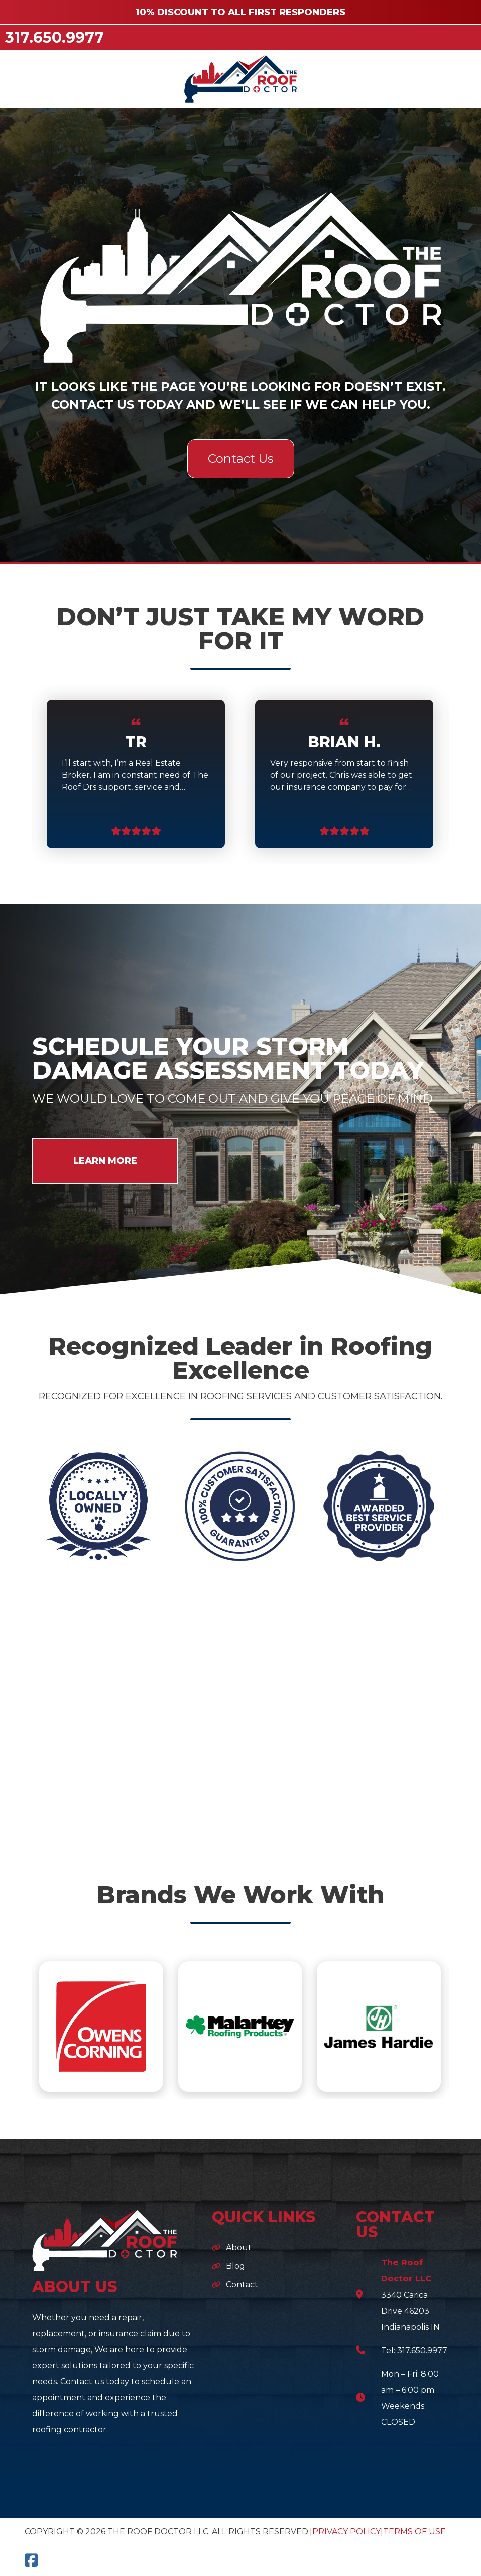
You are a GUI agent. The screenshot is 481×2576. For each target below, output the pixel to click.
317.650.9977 (54, 37)
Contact (242, 2284)
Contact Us (241, 458)
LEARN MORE (105, 1160)
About (239, 2247)
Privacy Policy (346, 2531)
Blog (235, 2266)
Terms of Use (414, 2531)
